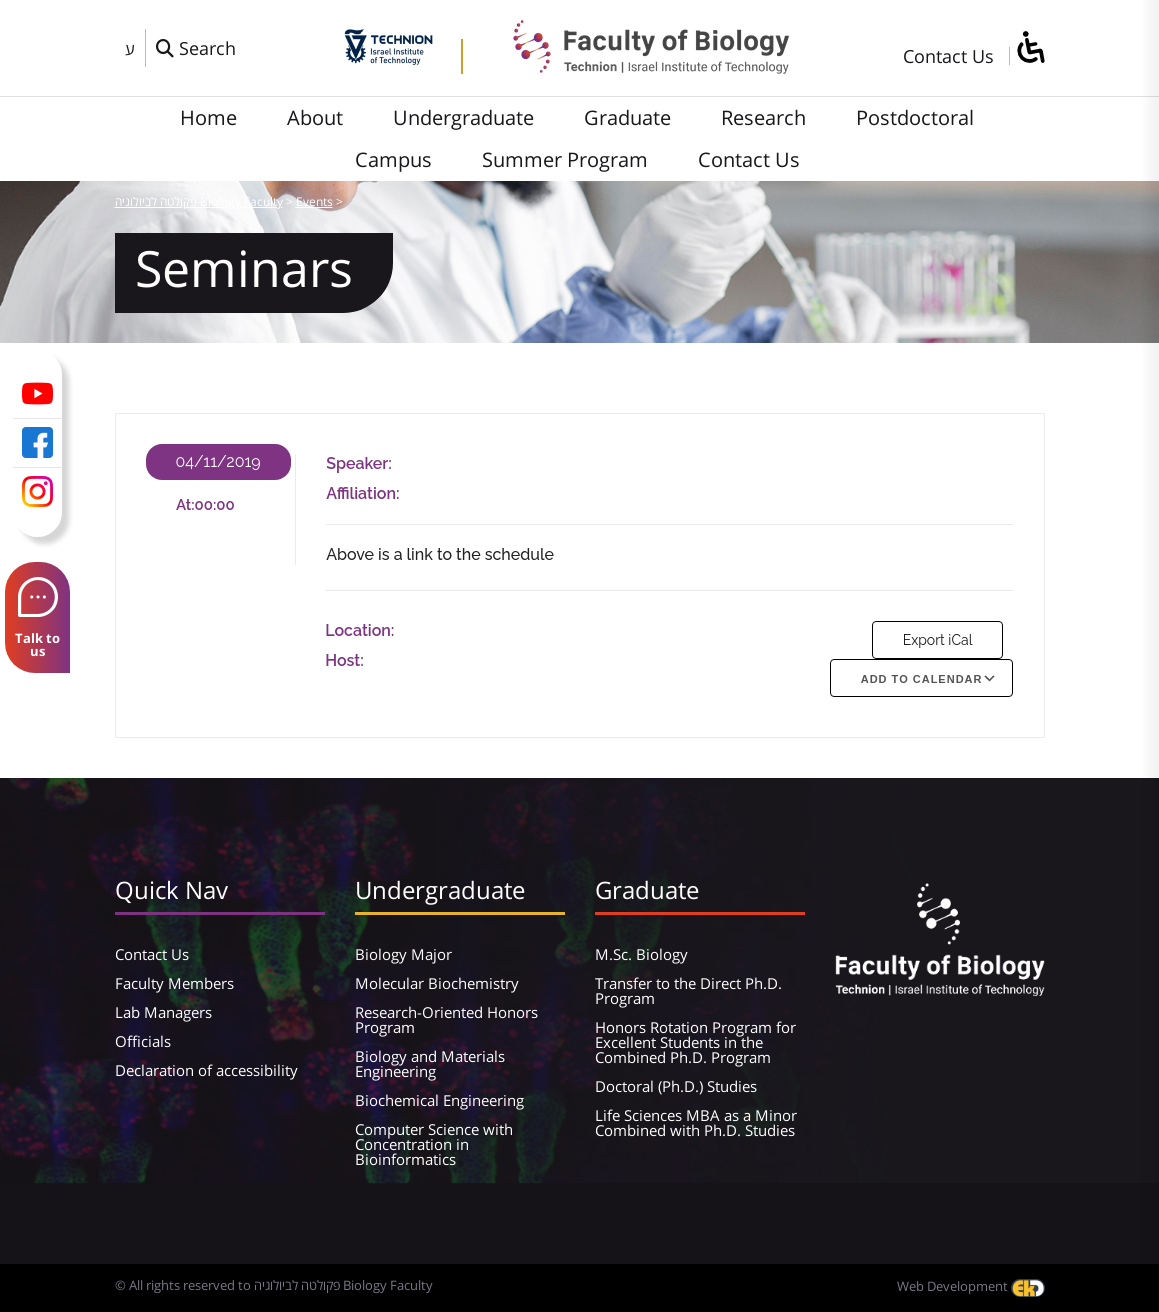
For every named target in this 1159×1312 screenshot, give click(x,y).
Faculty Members (174, 983)
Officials (143, 1041)
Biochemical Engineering (439, 1100)
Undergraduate (463, 117)
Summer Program (565, 159)
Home (208, 117)
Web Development (971, 1286)
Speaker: (359, 463)
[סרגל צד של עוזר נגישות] (1030, 48)
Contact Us (948, 56)
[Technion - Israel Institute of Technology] (388, 58)
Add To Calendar (922, 679)
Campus (393, 159)
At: (185, 505)
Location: (359, 630)
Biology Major (403, 954)
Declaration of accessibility (206, 1070)
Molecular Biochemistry (437, 983)
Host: (344, 660)
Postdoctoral (915, 117)
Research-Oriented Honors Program (446, 1019)
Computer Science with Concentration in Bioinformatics (434, 1144)
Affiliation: (362, 493)
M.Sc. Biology (641, 954)
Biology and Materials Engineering (430, 1063)
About (315, 117)
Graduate (627, 117)
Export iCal (938, 640)
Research (763, 117)
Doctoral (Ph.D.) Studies (676, 1086)
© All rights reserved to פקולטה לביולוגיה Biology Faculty (274, 1285)
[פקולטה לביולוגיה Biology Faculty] (636, 67)
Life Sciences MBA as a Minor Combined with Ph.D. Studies (696, 1122)
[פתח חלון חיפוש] (196, 48)
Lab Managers (163, 1012)
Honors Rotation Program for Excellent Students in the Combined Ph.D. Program (695, 1042)
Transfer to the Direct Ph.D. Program (688, 990)
